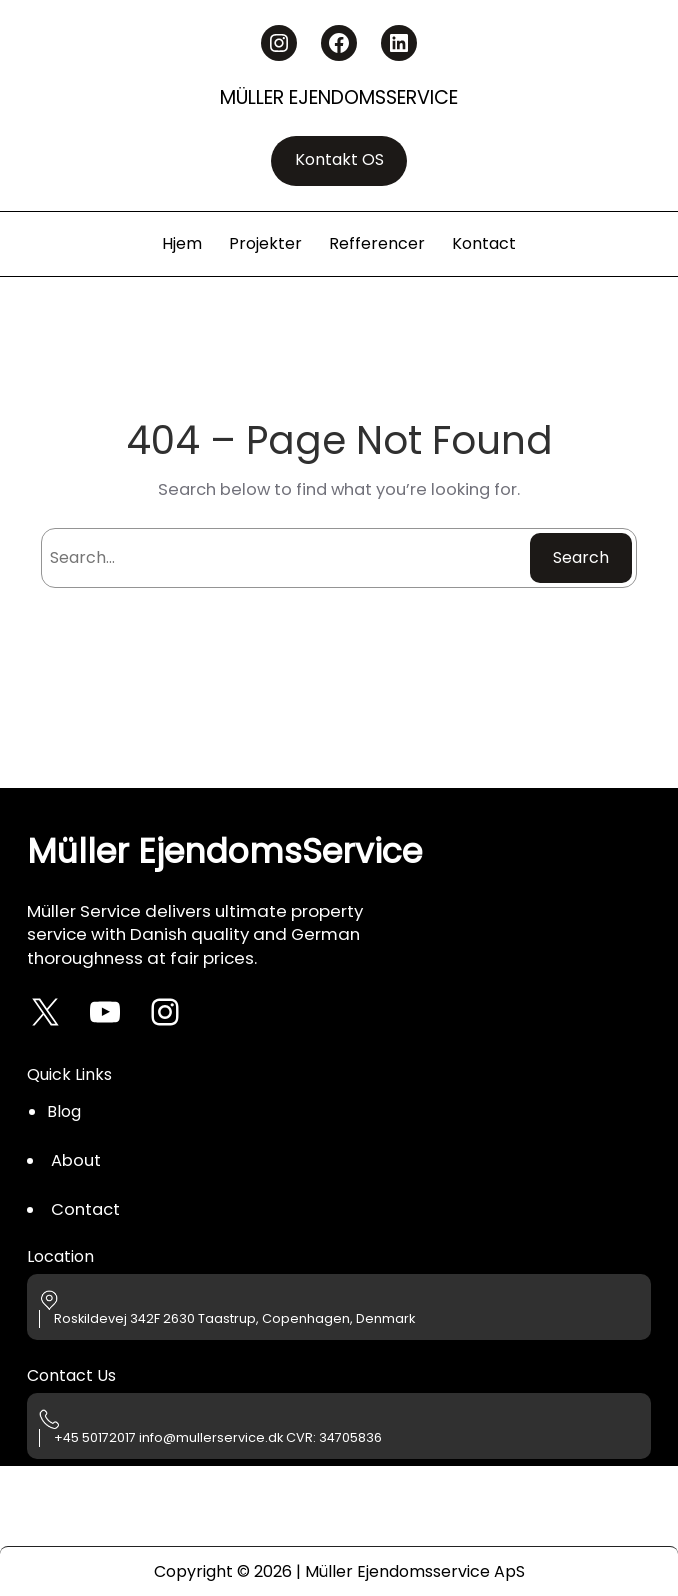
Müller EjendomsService (339, 97)
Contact (85, 1209)
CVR (299, 1437)
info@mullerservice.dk (211, 1437)
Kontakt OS (339, 159)
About (76, 1160)
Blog (64, 1111)
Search (581, 557)
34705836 (350, 1437)
